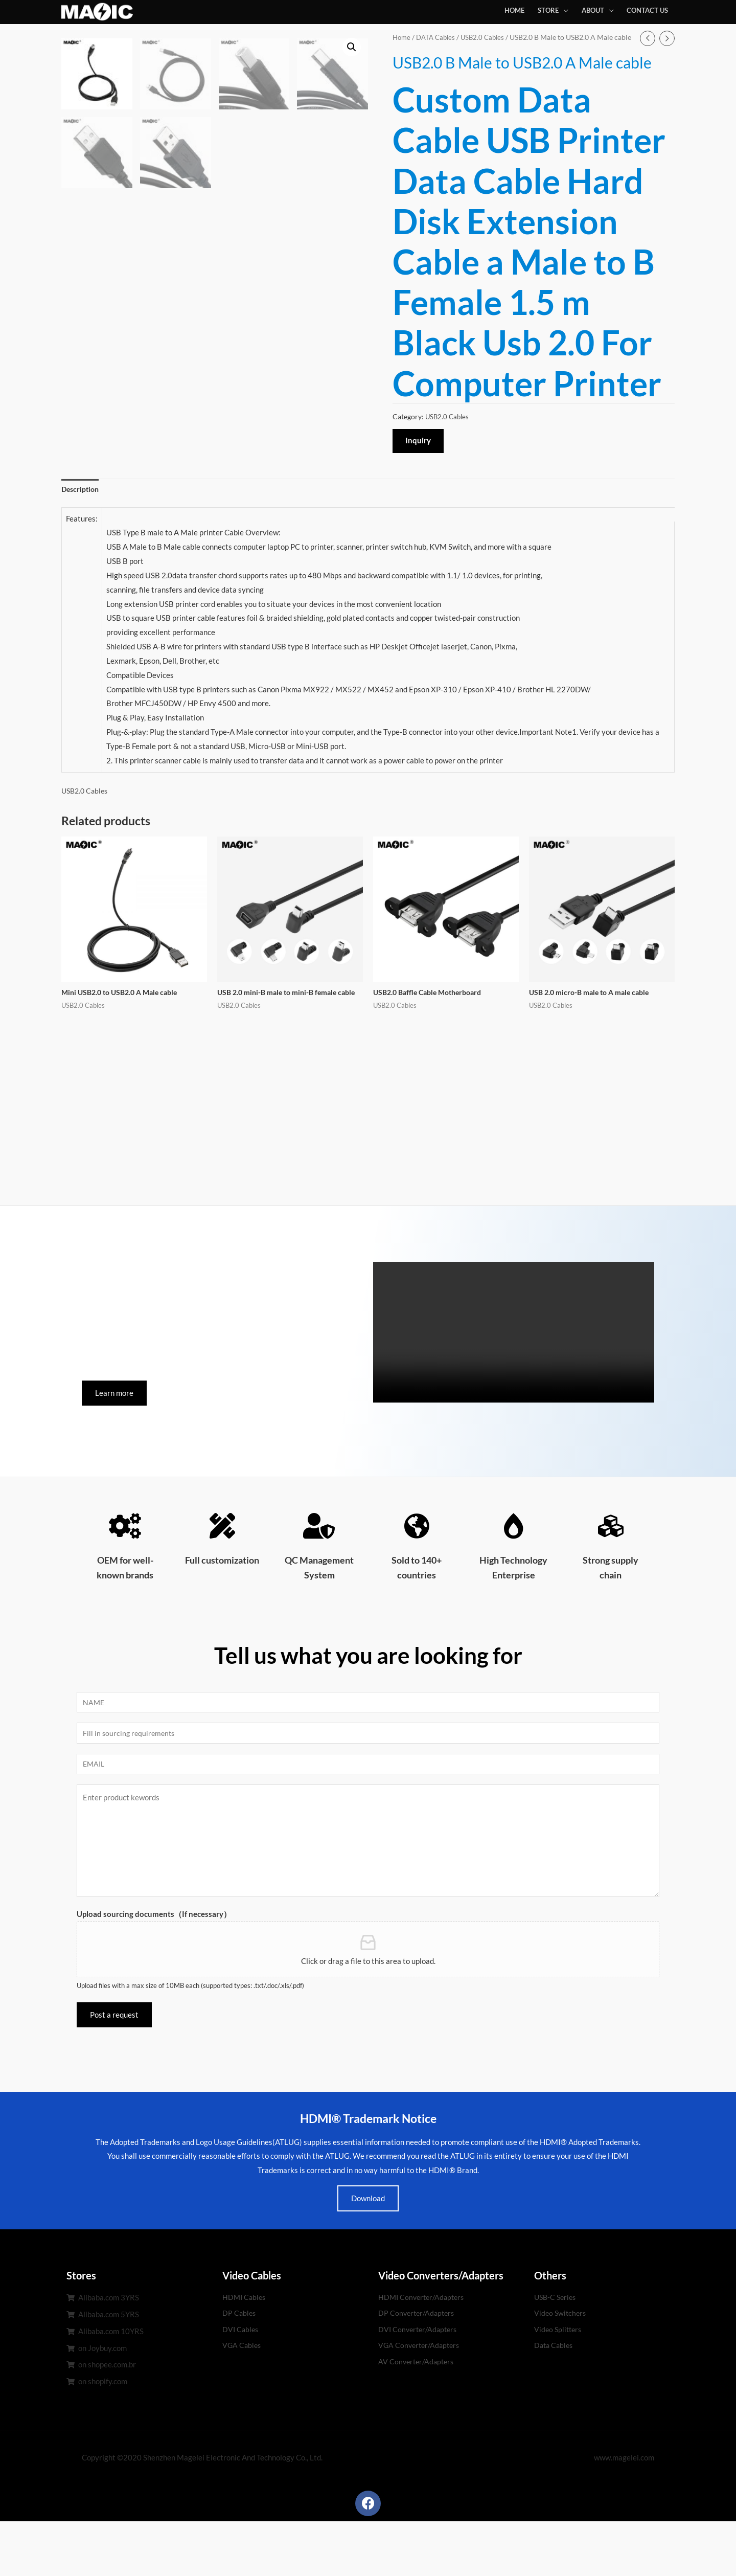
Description (81, 528)
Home (402, 37)
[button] (114, 1444)
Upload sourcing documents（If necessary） (154, 1968)
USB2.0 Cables (488, 37)
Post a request (114, 2069)
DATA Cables (438, 37)
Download (368, 2252)
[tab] (81, 529)
